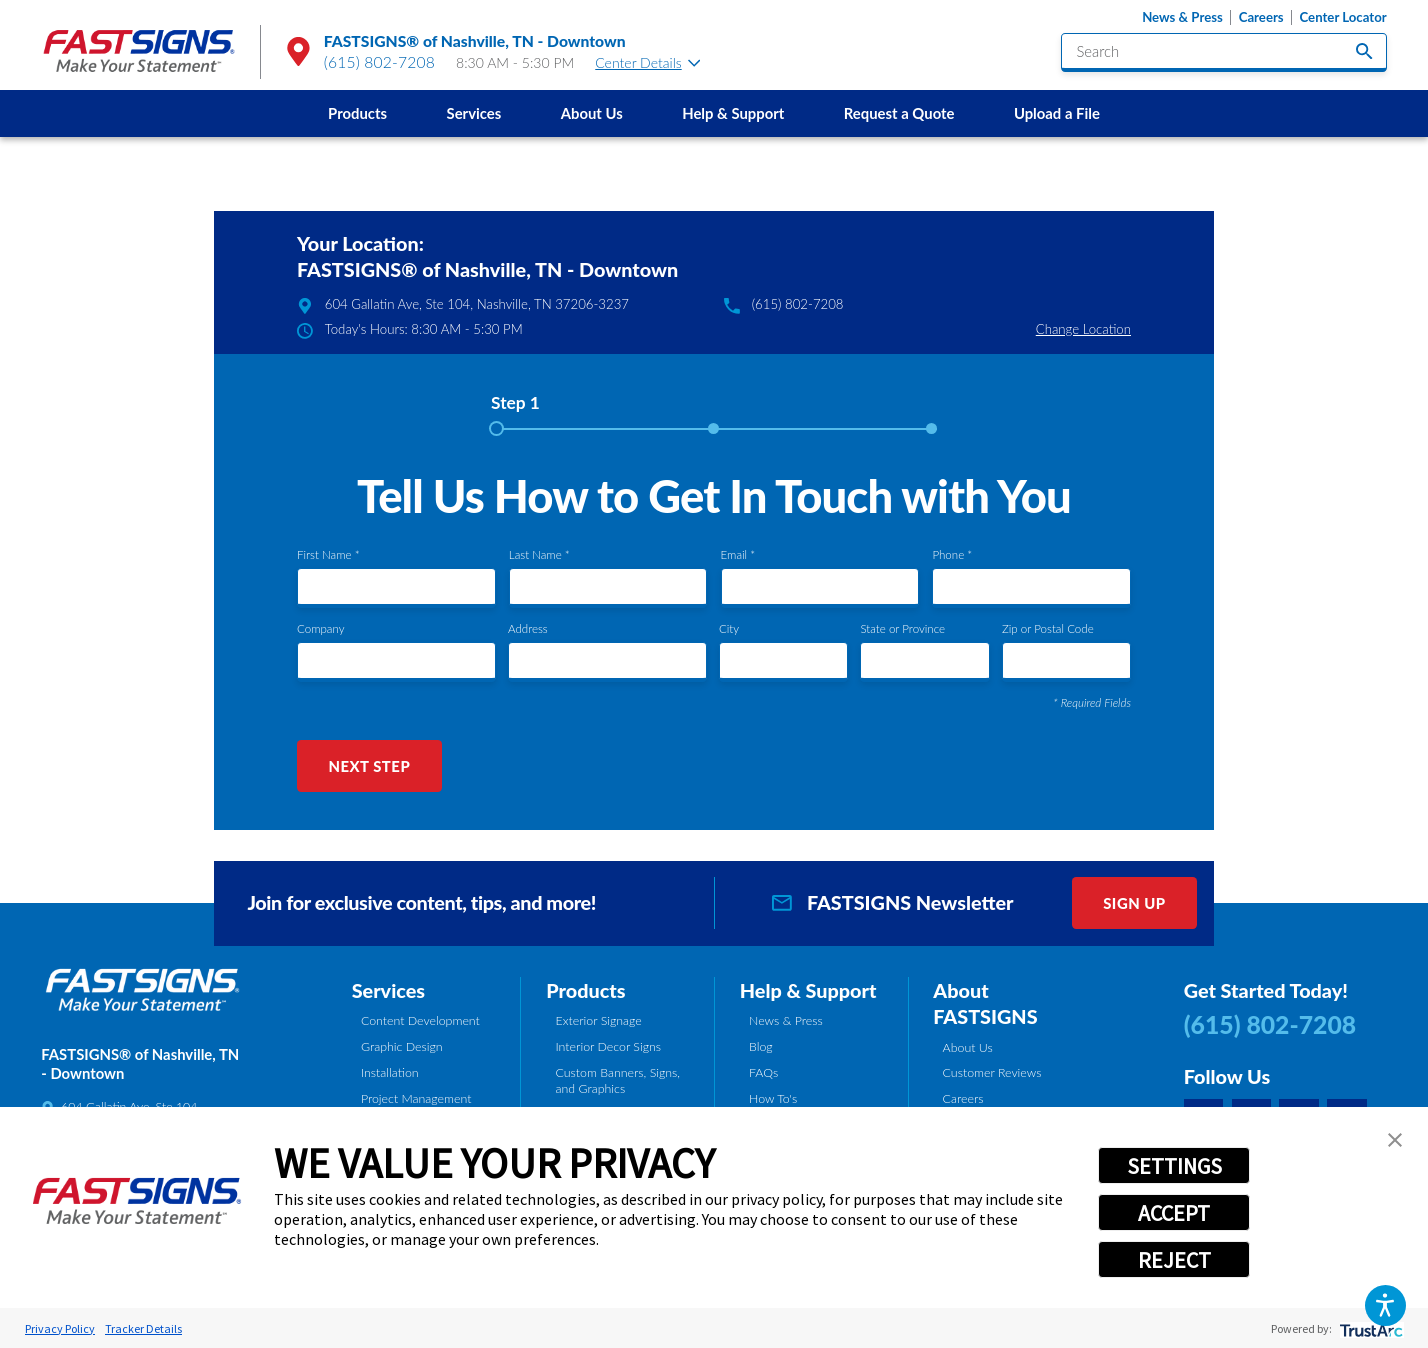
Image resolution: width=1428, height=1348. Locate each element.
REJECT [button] (1174, 1260)
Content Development (420, 1020)
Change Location (1083, 329)
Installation (390, 1072)
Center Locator (1343, 17)
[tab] (515, 409)
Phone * (952, 554)
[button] (1385, 1305)
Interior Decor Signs (608, 1046)
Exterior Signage (598, 1020)
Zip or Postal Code (1048, 628)
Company (320, 628)
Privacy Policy (60, 1328)
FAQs (763, 1072)
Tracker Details (143, 1328)
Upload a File (1057, 113)
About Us (592, 113)
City (729, 628)
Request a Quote (899, 113)
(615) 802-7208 (379, 62)
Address (528, 628)
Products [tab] (585, 990)
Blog (761, 1046)
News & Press (1182, 17)
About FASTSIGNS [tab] (985, 1003)
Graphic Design (402, 1046)
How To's (773, 1098)
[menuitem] (357, 113)
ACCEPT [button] (1174, 1213)
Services (474, 113)
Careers (1261, 17)
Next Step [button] (369, 766)
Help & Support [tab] (808, 990)
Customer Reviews (992, 1072)
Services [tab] (388, 990)
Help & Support (733, 113)
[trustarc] (1369, 1328)
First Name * (328, 554)
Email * (738, 554)
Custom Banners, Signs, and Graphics (617, 1080)
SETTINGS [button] (1174, 1166)
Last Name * (539, 554)
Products (357, 113)
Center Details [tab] (647, 62)
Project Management (416, 1098)
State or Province (902, 628)
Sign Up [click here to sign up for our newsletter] (1134, 903)
